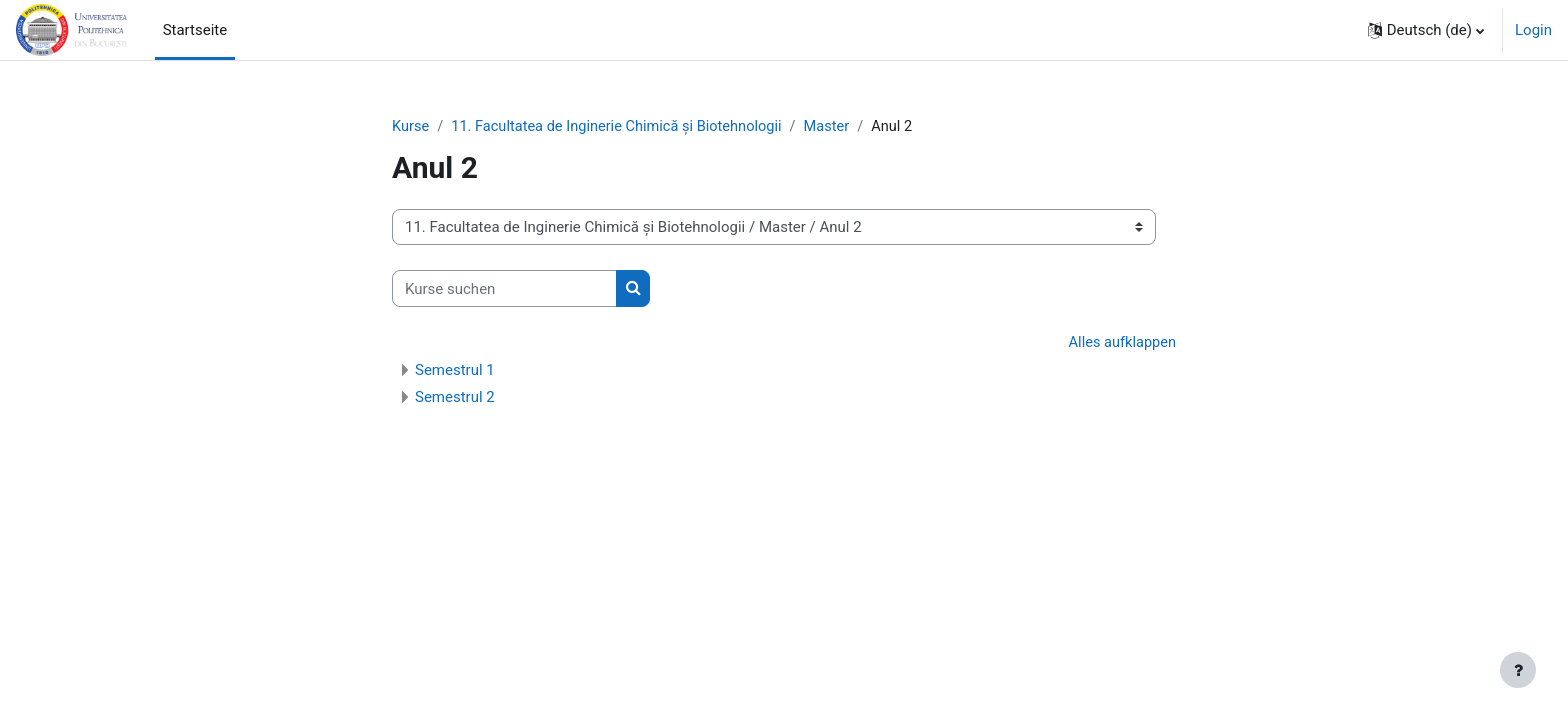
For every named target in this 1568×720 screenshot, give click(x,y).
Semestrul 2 (455, 398)
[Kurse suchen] (504, 289)
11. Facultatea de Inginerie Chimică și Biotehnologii (623, 127)
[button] (1426, 30)
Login (1533, 30)
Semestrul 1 (455, 371)
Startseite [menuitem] (195, 30)
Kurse (411, 127)
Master (838, 127)
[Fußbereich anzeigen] (1518, 670)
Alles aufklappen (1120, 344)
